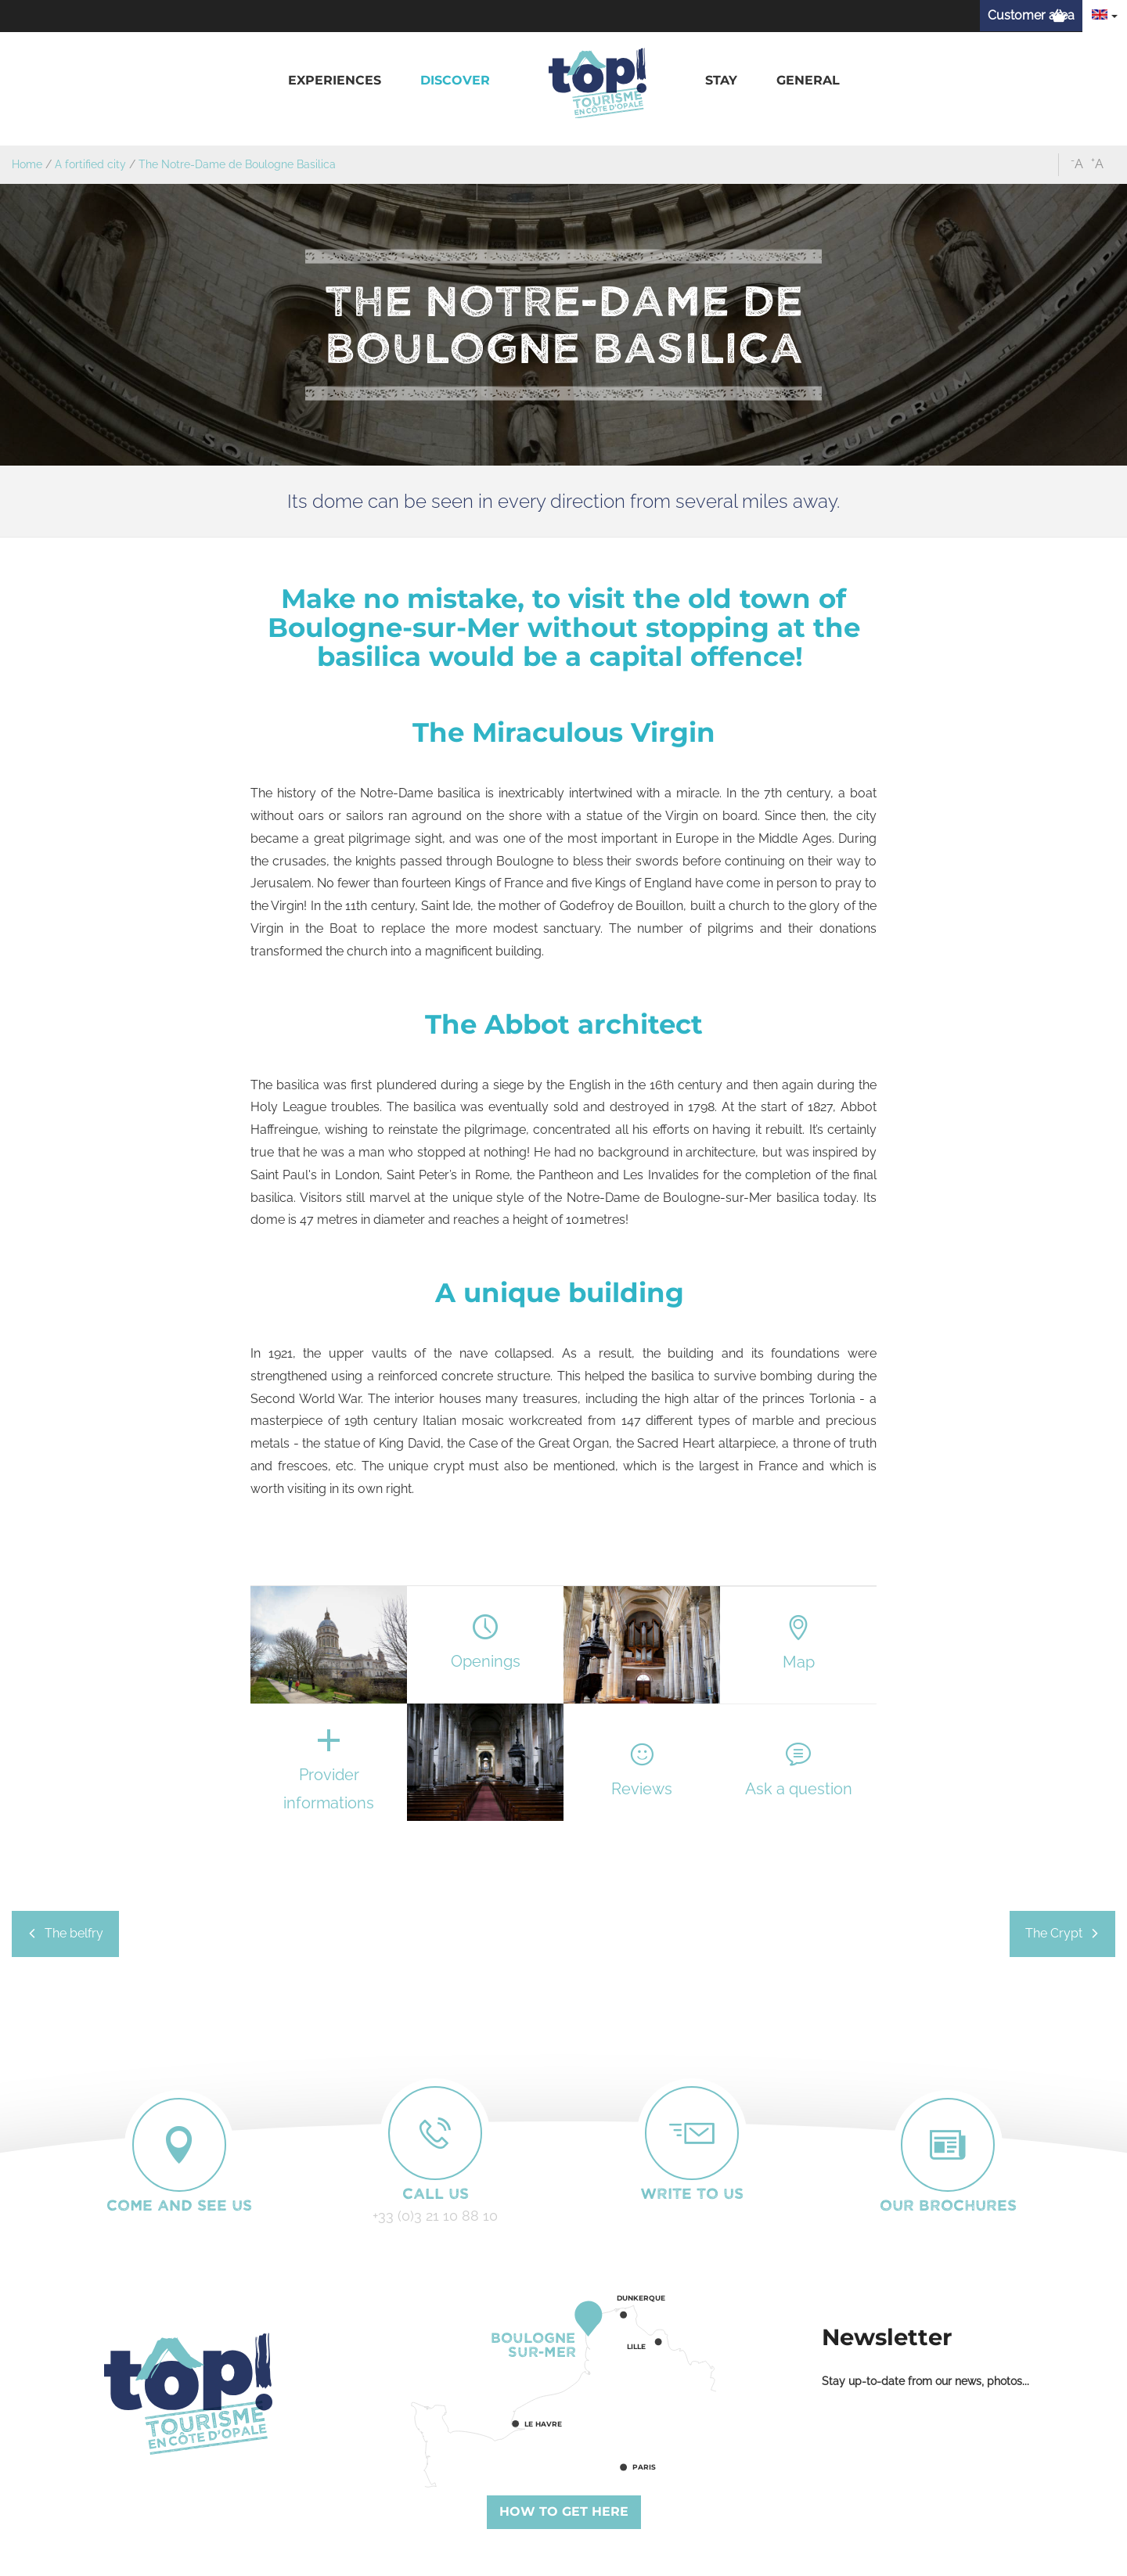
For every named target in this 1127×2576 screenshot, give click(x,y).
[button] (334, 81)
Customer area (1031, 15)
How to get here (563, 2511)
